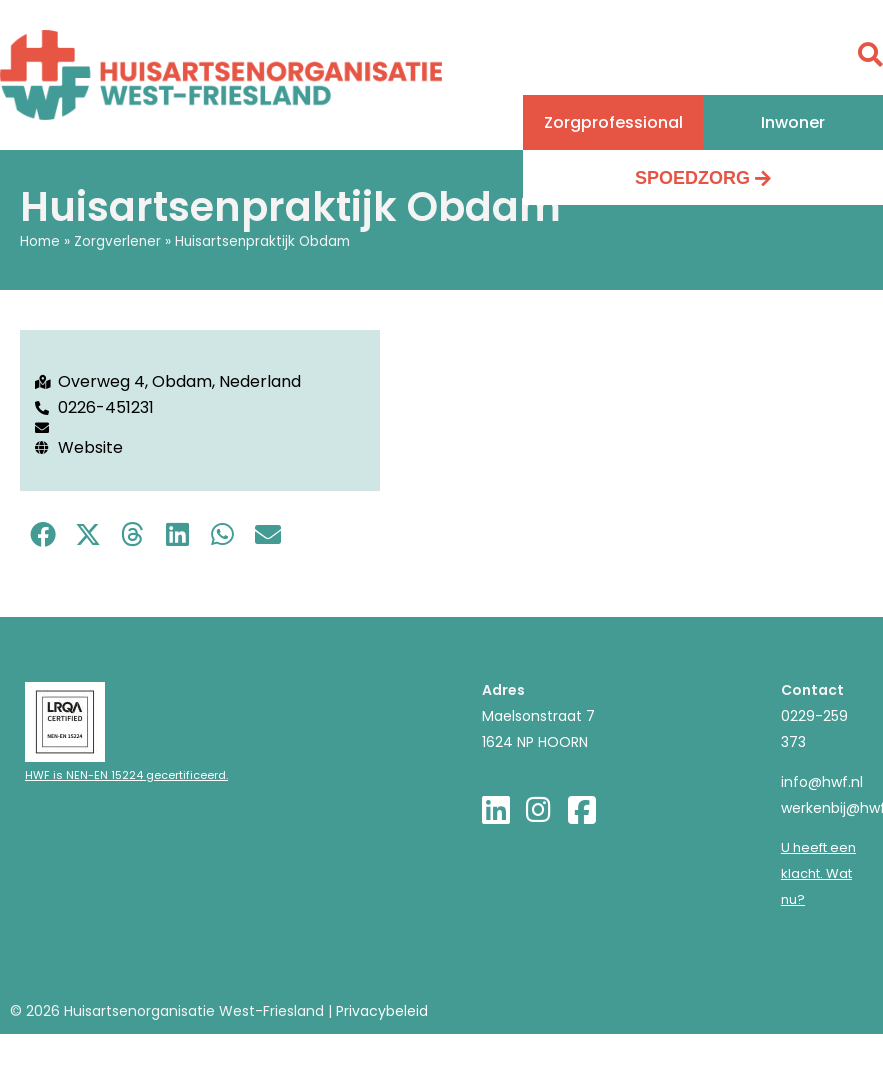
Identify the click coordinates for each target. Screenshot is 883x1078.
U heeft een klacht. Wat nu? (818, 873)
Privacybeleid (382, 1011)
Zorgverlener (117, 241)
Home (40, 241)
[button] (613, 122)
